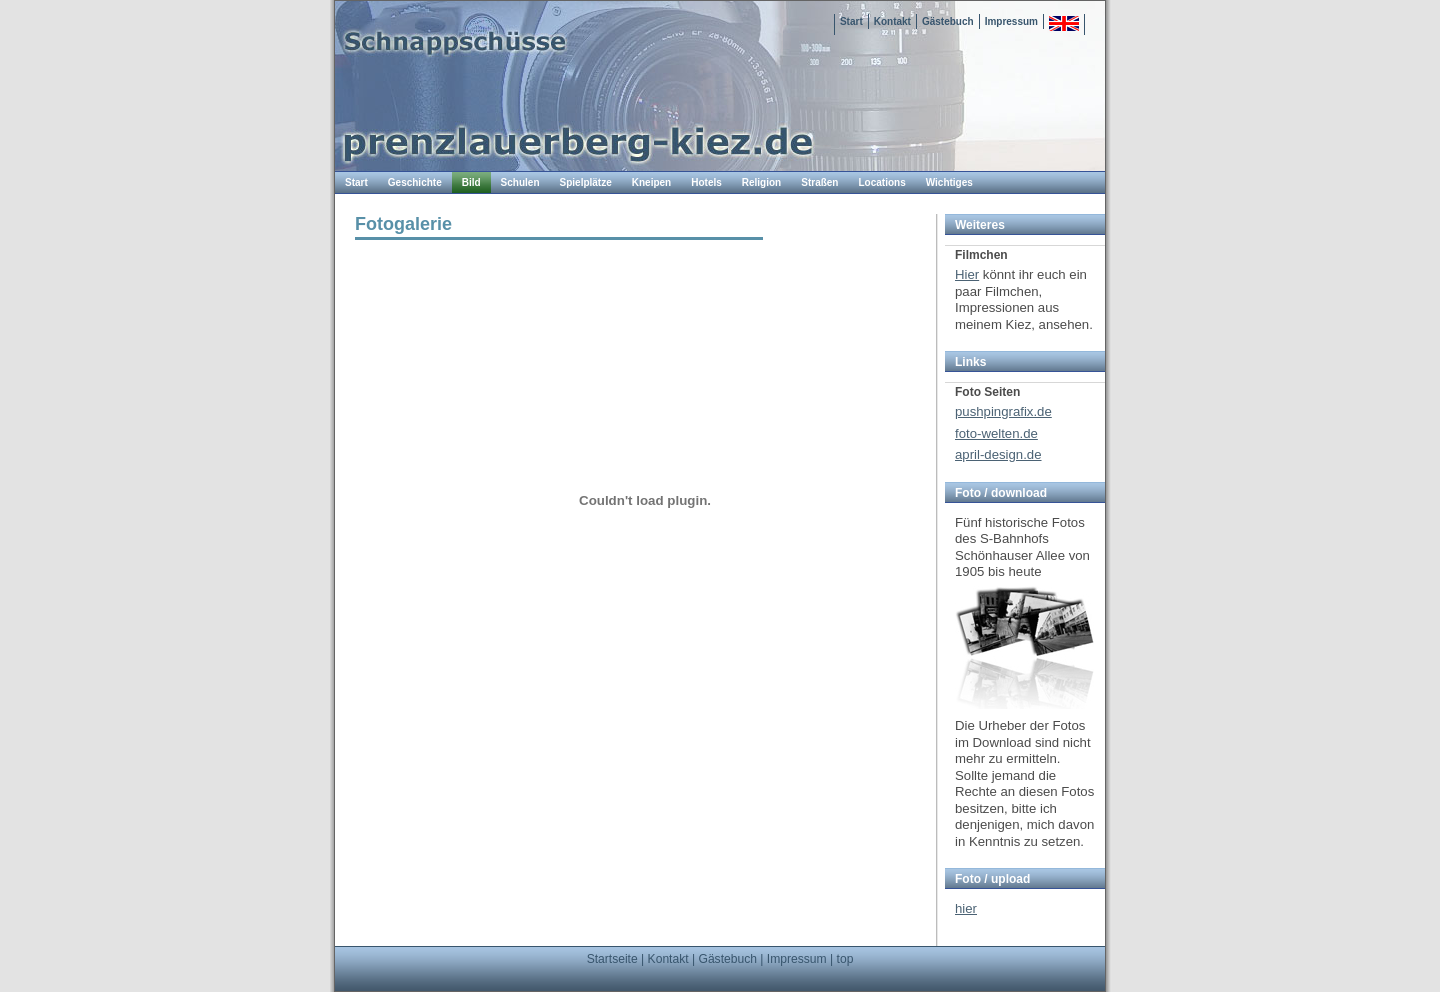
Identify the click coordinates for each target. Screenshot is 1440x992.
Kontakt (892, 21)
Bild (471, 182)
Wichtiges (949, 182)
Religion (761, 182)
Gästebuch (948, 21)
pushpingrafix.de (1003, 411)
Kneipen (651, 182)
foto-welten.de (996, 433)
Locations (881, 182)
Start (851, 21)
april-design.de (998, 454)
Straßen (819, 182)
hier (966, 908)
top (845, 959)
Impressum (1011, 21)
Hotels (706, 182)
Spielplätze (586, 182)
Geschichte (415, 182)
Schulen (520, 182)
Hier (967, 274)
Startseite (612, 959)
